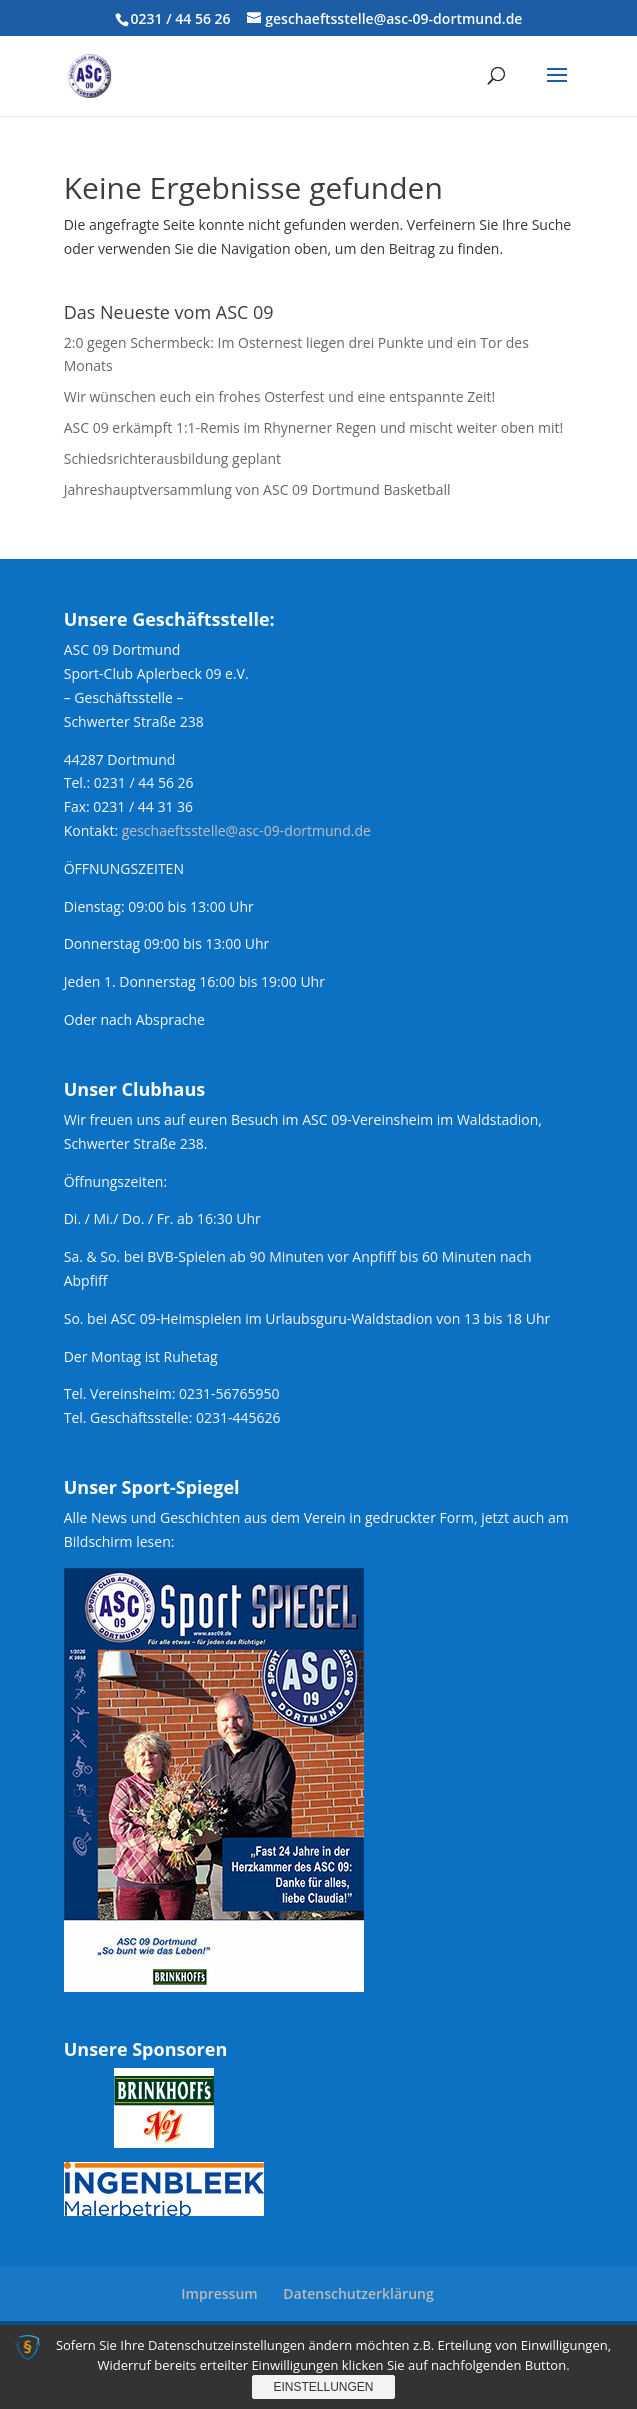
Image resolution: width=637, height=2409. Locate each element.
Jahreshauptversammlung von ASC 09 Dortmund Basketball (257, 489)
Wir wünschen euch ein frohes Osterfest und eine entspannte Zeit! (280, 396)
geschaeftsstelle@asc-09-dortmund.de (246, 830)
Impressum (219, 2293)
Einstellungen (323, 2387)
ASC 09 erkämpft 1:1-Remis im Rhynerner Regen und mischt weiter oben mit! (313, 427)
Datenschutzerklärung (358, 2293)
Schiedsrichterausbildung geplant (172, 458)
